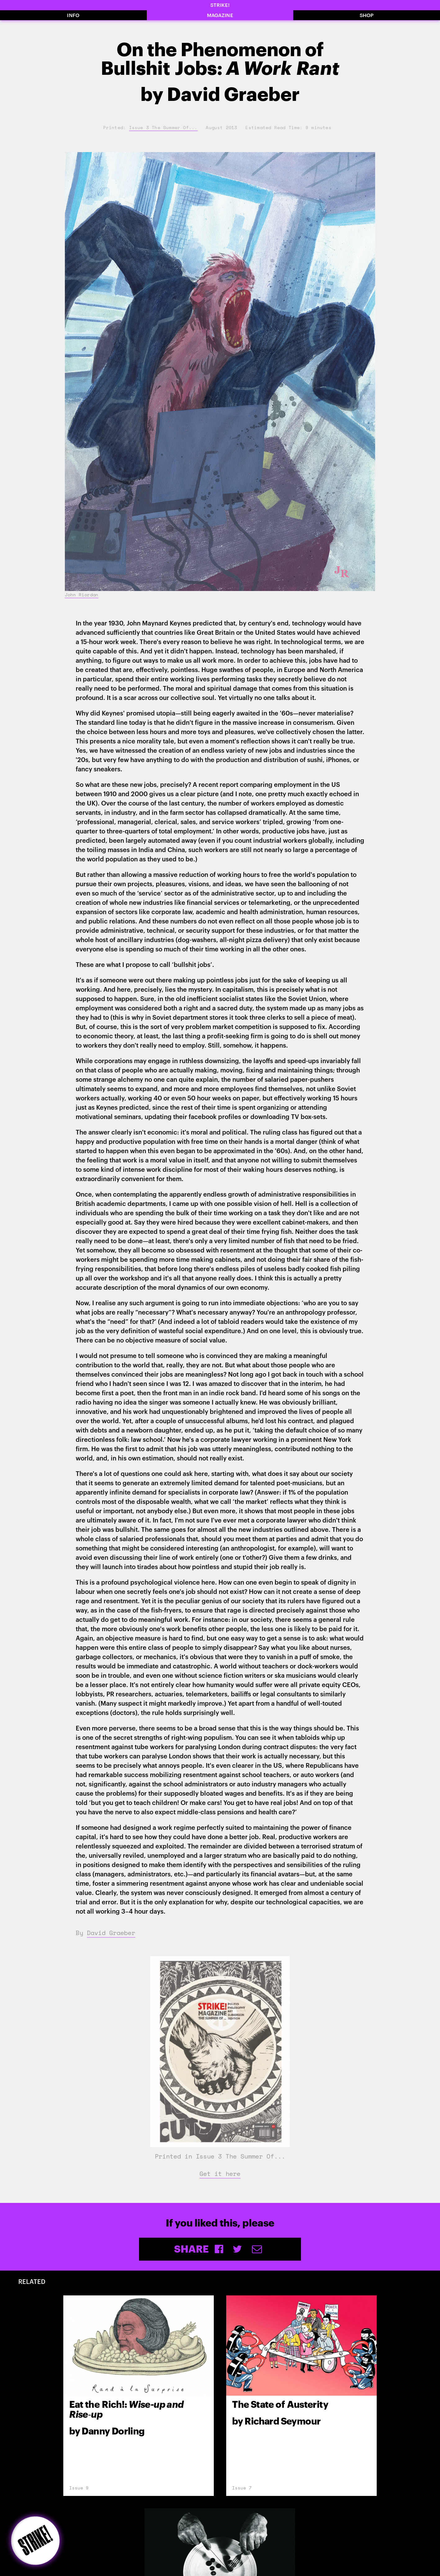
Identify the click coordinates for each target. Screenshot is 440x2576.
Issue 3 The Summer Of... (163, 127)
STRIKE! (220, 5)
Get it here (220, 2173)
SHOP (367, 15)
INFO (73, 15)
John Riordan (81, 594)
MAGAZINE (220, 15)
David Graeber (111, 1932)
